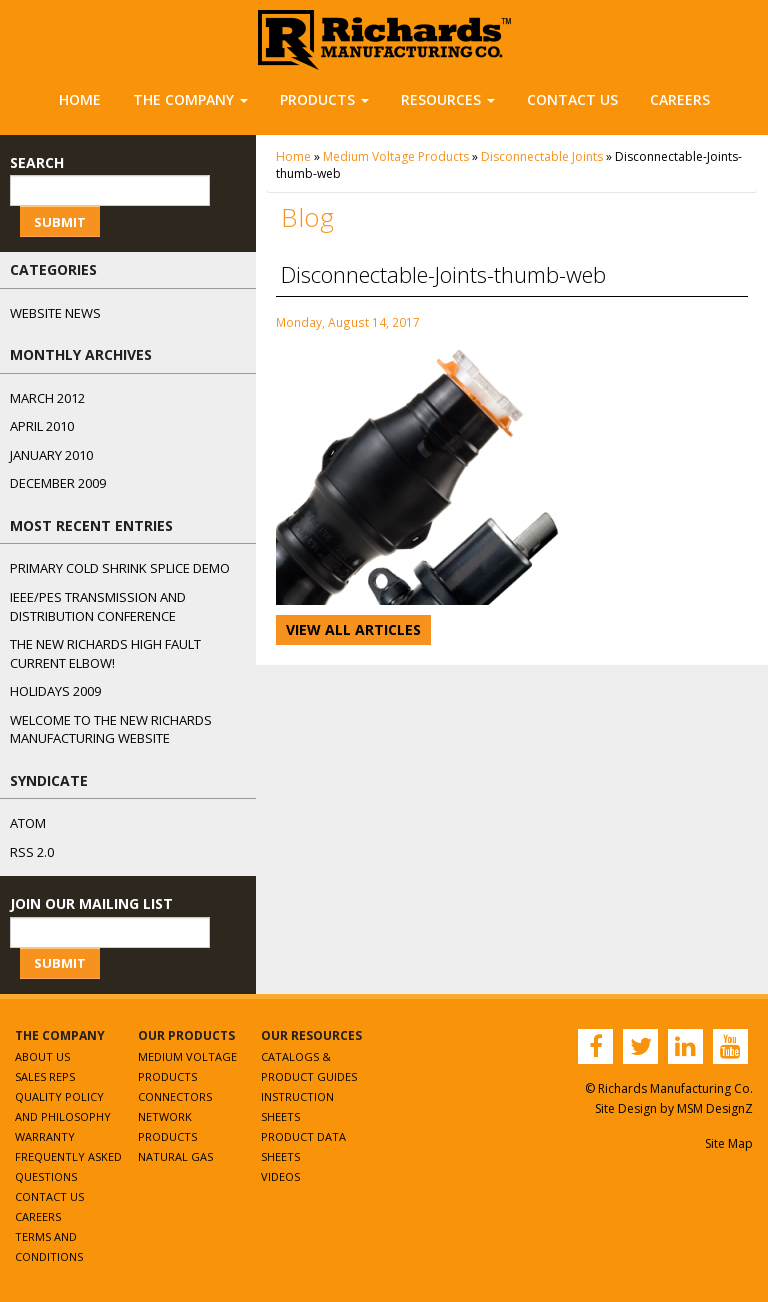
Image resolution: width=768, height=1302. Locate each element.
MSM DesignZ (715, 1108)
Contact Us (572, 99)
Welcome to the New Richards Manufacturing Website (111, 729)
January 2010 (51, 455)
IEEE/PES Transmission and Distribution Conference (98, 606)
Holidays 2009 (55, 691)
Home (80, 99)
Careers (680, 99)
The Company (190, 99)
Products (324, 99)
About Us (42, 1056)
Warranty (45, 1136)
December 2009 (58, 483)
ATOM (28, 823)
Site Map (729, 1143)
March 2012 (47, 398)
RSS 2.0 (32, 852)
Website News (55, 313)
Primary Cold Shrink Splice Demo (120, 568)
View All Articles (353, 629)
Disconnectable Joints (542, 156)
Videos (280, 1176)
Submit (60, 222)
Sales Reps (45, 1076)
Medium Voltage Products (396, 156)
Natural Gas (175, 1156)
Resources (448, 99)
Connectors (175, 1096)
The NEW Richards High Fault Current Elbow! (105, 653)
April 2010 (42, 426)
